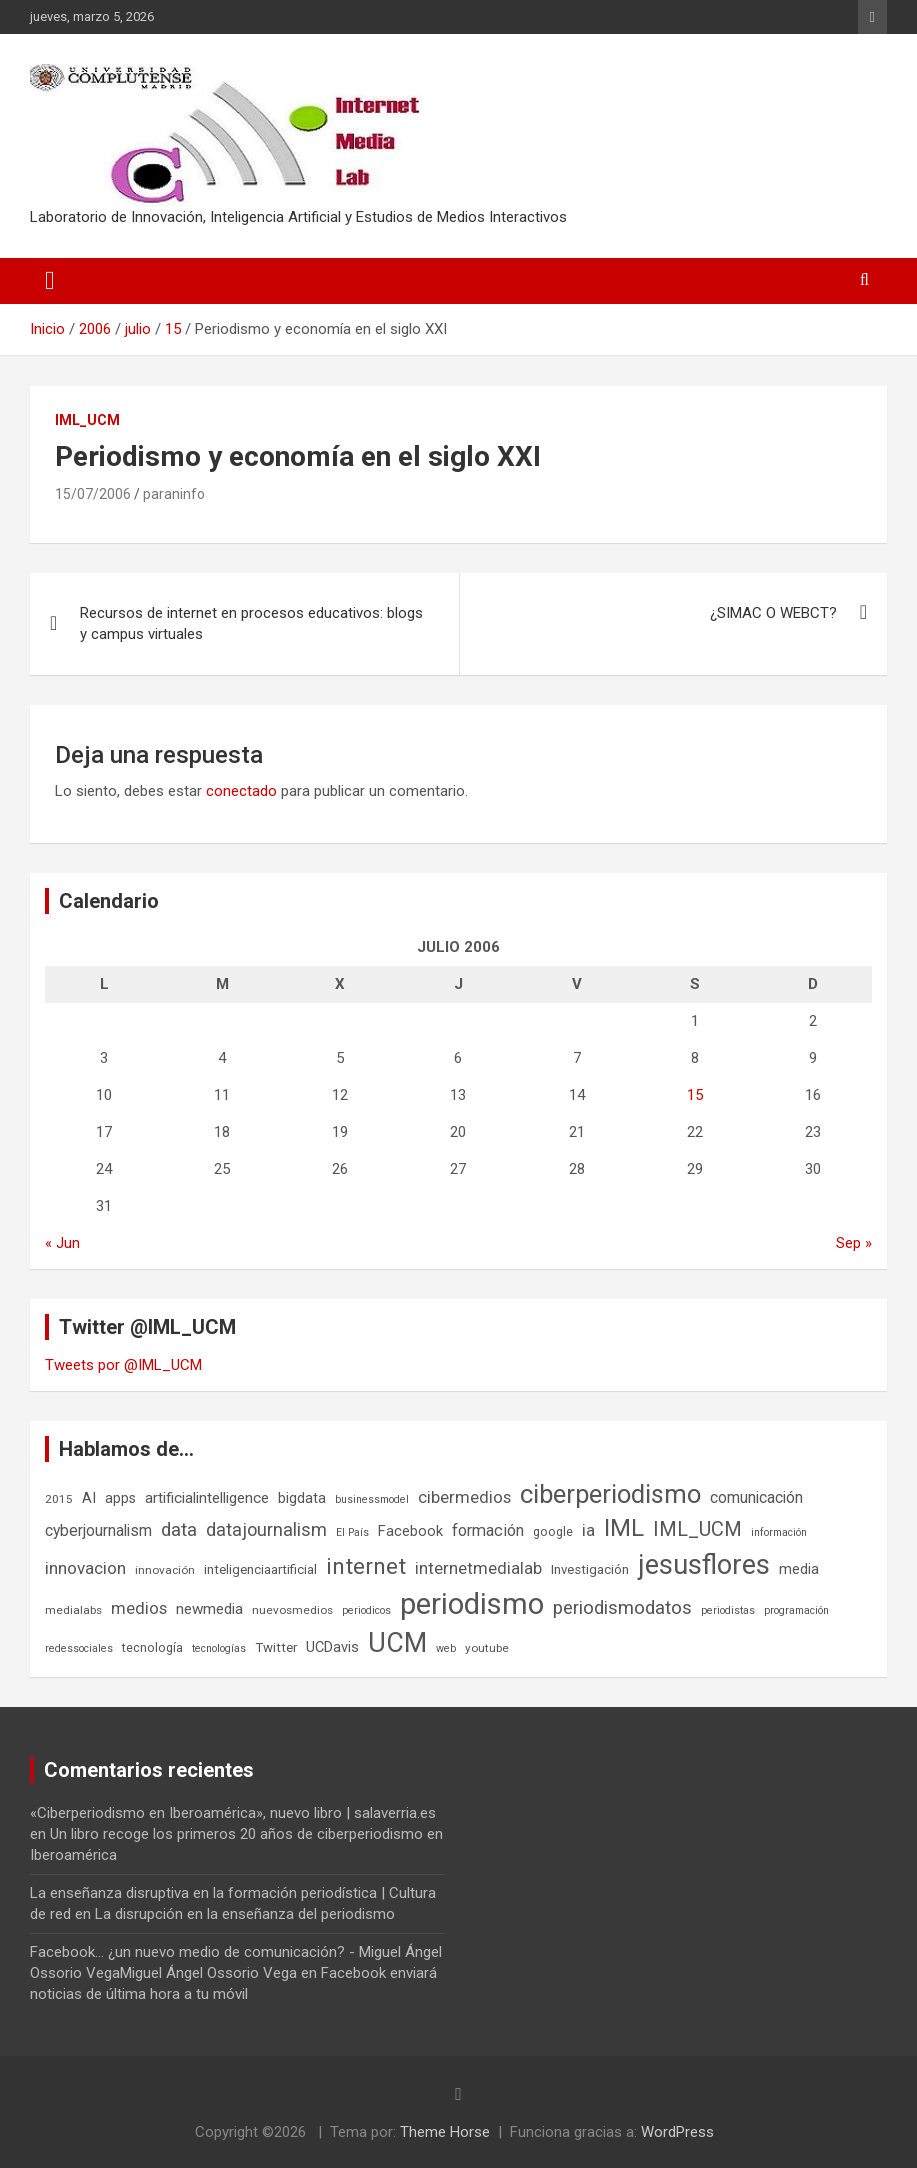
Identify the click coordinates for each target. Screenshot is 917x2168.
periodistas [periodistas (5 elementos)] (728, 1610)
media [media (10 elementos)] (799, 1569)
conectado (241, 791)
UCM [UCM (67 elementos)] (397, 1643)
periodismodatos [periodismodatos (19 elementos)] (622, 1608)
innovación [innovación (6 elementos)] (165, 1570)
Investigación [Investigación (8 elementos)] (590, 1569)
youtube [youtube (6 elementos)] (487, 1648)
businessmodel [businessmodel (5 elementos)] (372, 1499)
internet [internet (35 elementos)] (366, 1566)
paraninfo (174, 494)
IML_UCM (87, 420)
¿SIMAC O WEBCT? (773, 613)
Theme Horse (445, 2132)
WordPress (677, 2132)
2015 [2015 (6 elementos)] (59, 1499)
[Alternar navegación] (50, 281)
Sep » (854, 1243)
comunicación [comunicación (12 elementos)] (756, 1497)
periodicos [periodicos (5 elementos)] (366, 1610)
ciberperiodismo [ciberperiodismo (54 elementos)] (610, 1494)
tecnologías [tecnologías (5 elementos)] (219, 1648)
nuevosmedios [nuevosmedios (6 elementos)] (292, 1610)
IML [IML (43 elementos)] (624, 1528)
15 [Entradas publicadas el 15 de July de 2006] (695, 1095)
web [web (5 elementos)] (446, 1648)
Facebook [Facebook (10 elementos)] (410, 1531)
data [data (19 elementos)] (179, 1530)
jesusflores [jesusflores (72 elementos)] (704, 1565)
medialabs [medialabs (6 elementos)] (73, 1610)
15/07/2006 (93, 494)
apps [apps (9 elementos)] (120, 1498)
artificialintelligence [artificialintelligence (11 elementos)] (207, 1498)
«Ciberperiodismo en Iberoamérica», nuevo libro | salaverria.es (233, 1813)
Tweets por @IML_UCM (123, 1365)
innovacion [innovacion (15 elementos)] (85, 1568)
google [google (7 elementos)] (553, 1531)
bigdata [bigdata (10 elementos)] (302, 1498)
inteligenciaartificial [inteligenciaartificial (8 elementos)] (260, 1569)
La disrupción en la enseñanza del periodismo (245, 1914)
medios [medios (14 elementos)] (139, 1608)
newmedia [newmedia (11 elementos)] (209, 1609)
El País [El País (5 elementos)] (352, 1532)
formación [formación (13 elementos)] (488, 1530)
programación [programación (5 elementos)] (796, 1610)
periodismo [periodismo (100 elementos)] (472, 1604)
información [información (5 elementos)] (779, 1532)
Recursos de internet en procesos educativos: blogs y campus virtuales (251, 623)
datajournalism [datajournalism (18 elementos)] (266, 1529)
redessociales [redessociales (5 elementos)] (79, 1648)
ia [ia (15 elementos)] (588, 1530)
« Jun (62, 1243)
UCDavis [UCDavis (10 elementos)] (332, 1647)
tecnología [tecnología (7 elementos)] (152, 1647)
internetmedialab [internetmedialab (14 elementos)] (478, 1568)
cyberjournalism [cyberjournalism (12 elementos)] (98, 1530)
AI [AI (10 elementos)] (89, 1498)
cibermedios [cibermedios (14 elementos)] (464, 1497)
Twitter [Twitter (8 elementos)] (276, 1647)
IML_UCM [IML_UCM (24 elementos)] (697, 1529)
